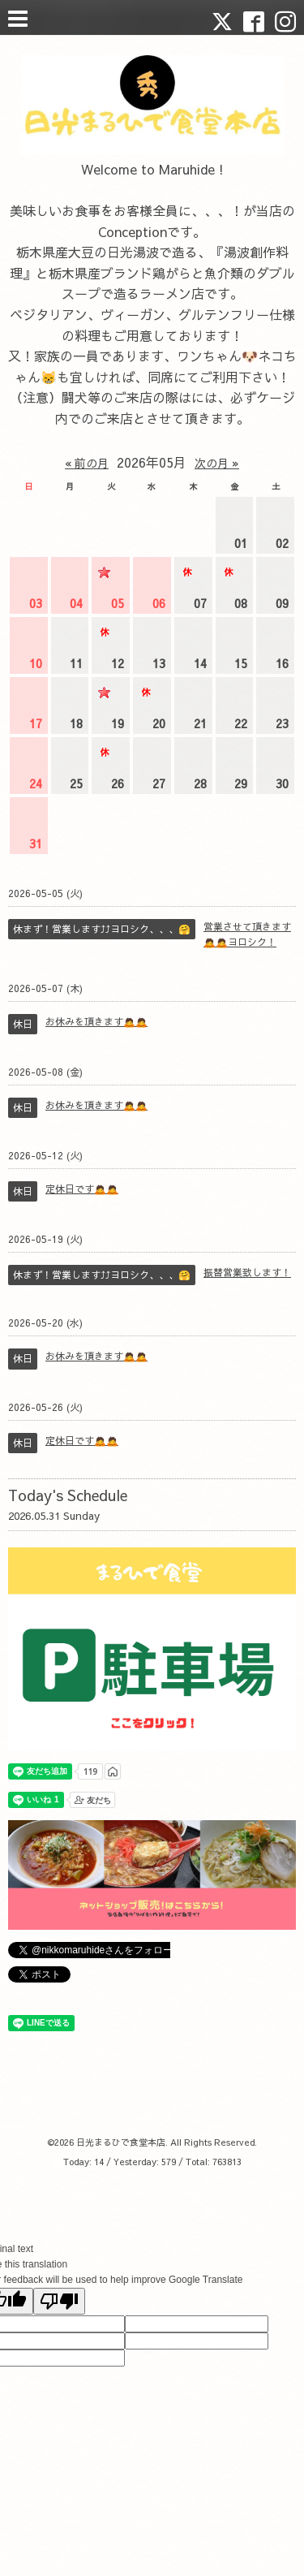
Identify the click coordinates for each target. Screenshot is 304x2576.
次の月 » (217, 463)
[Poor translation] (59, 2301)
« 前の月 (87, 463)
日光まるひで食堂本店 (120, 2142)
